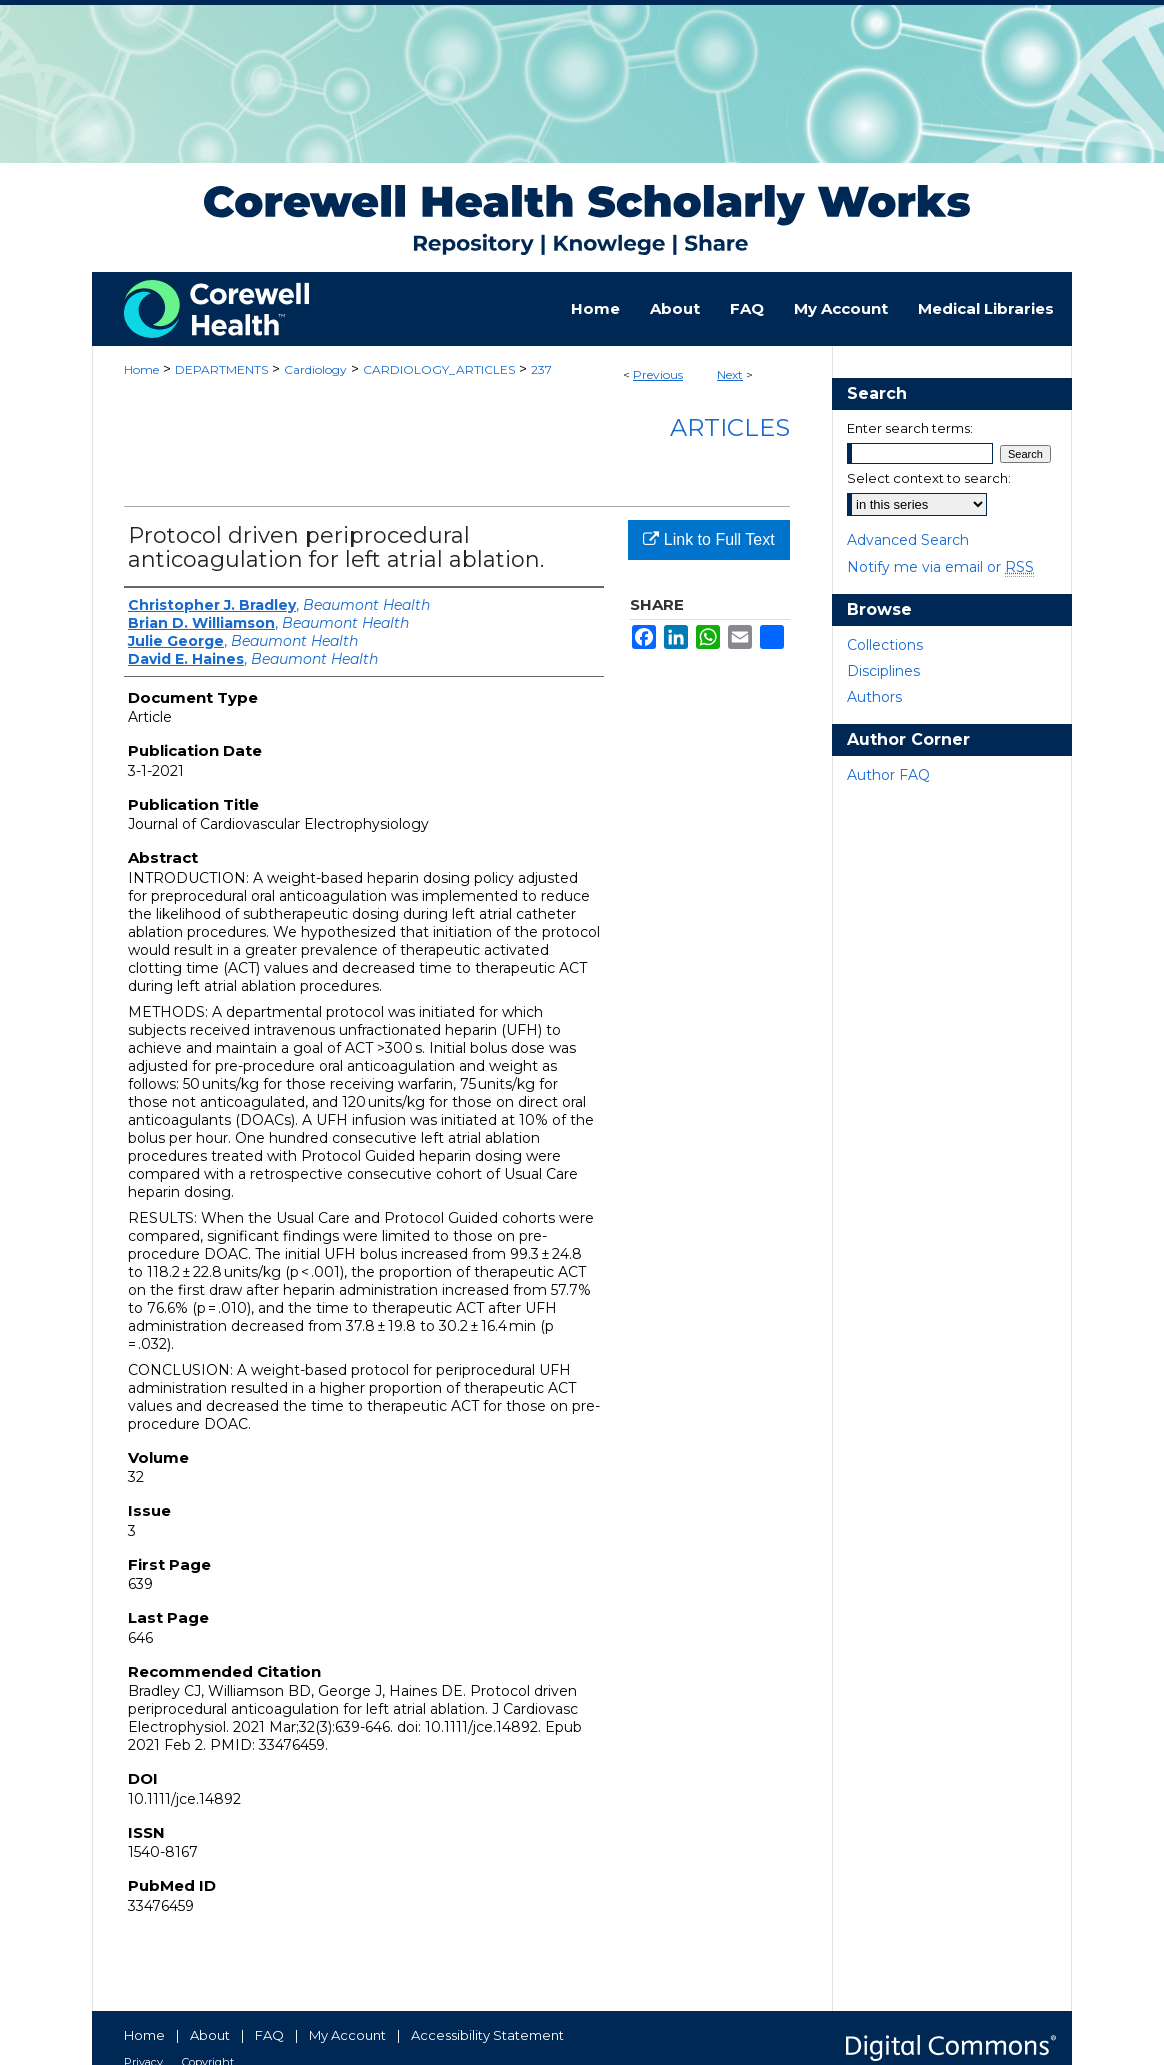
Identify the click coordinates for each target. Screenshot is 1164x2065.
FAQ (269, 2035)
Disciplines (883, 671)
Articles (730, 427)
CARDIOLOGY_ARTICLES (439, 369)
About (210, 2035)
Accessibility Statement (487, 2035)
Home (141, 369)
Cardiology (315, 369)
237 (541, 369)
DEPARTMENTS (221, 369)
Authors (874, 697)
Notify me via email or (940, 567)
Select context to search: (929, 478)
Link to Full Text (708, 539)
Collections (885, 645)
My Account (347, 2035)
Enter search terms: (910, 428)
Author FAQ (888, 775)
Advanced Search (908, 540)
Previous (658, 374)
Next (730, 374)
